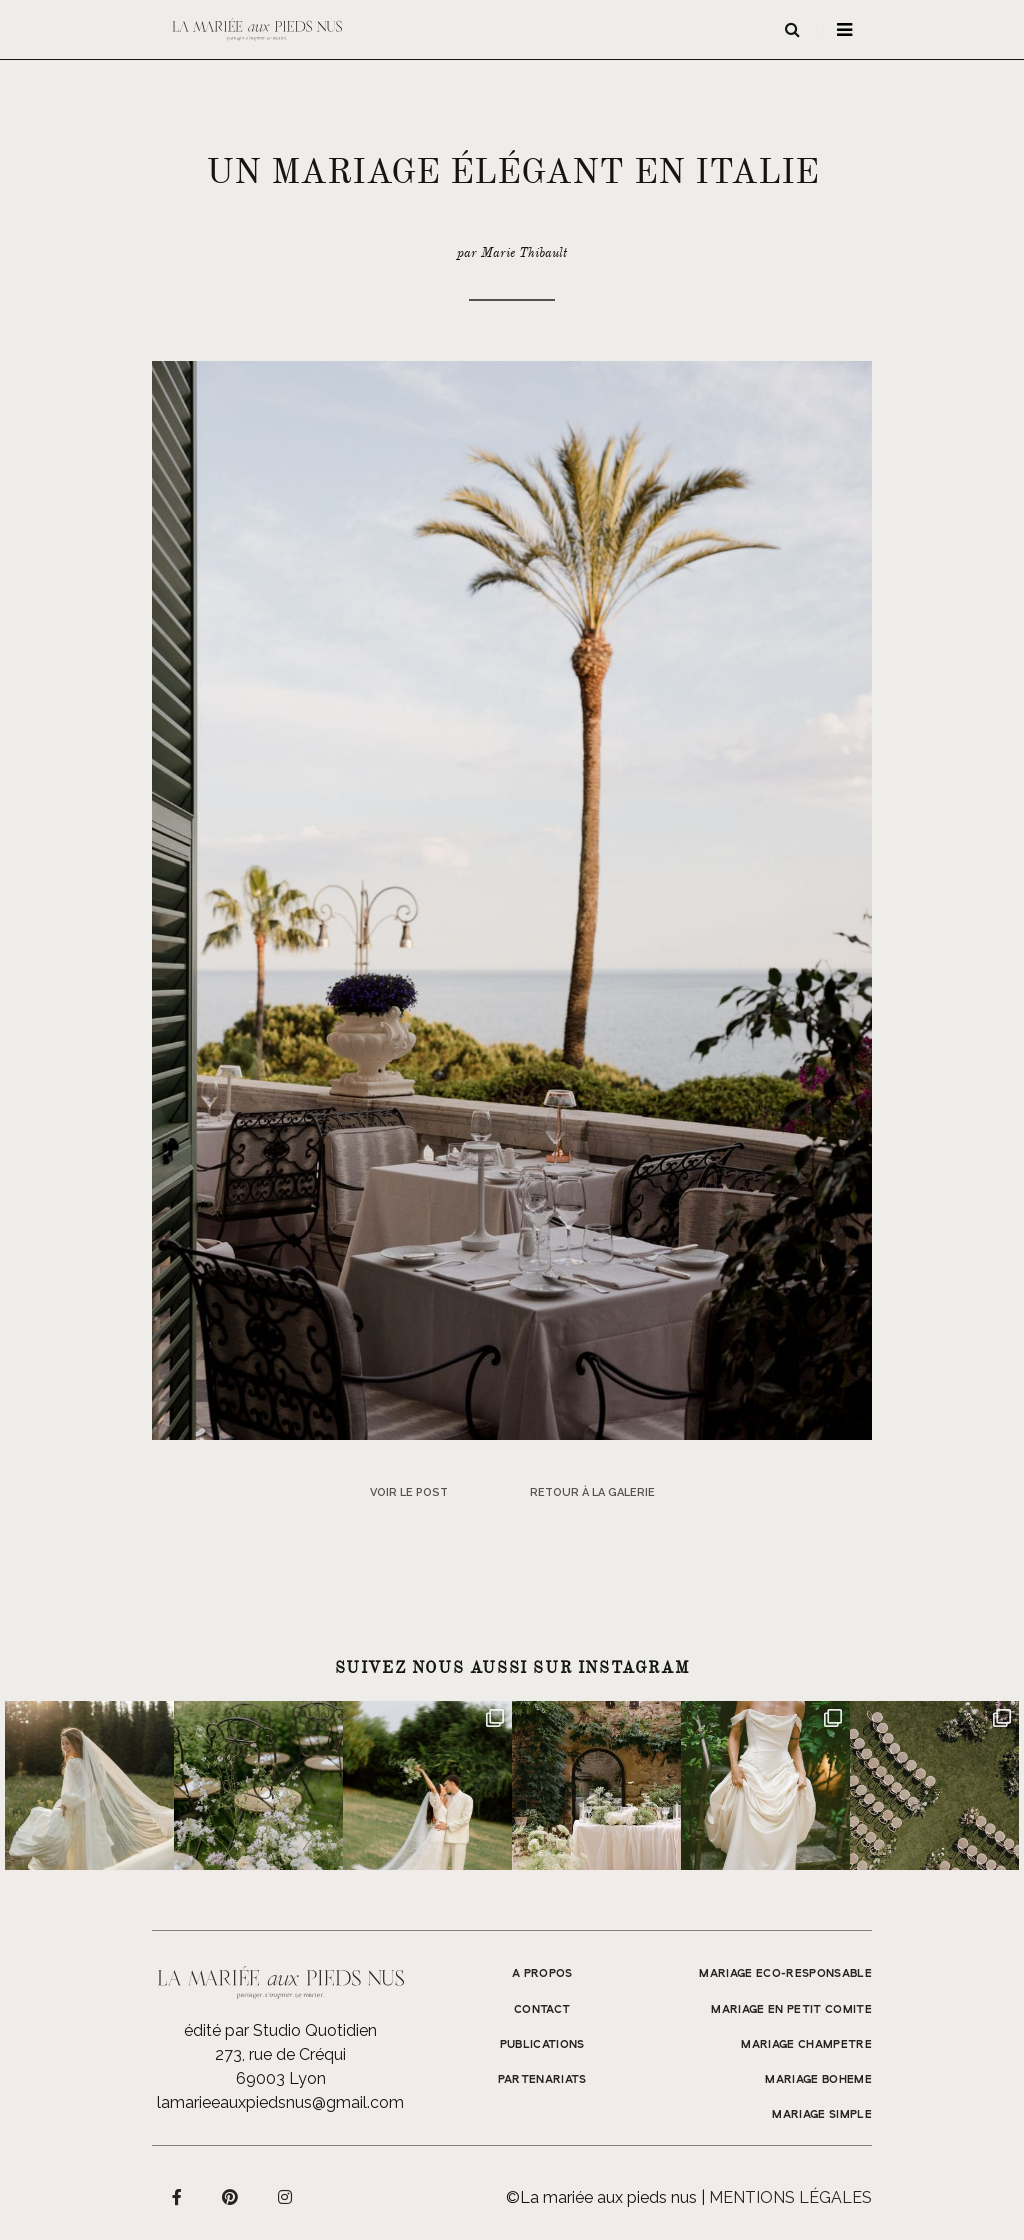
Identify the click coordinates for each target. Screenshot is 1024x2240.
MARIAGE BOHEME (818, 2080)
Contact (542, 2010)
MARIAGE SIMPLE (822, 2115)
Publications (542, 2045)
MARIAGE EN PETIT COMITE (791, 2010)
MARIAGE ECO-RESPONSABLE (785, 1974)
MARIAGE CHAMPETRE (806, 2045)
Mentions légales (790, 2197)
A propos (542, 1974)
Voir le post (409, 1492)
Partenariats (542, 2080)
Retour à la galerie (592, 1492)
